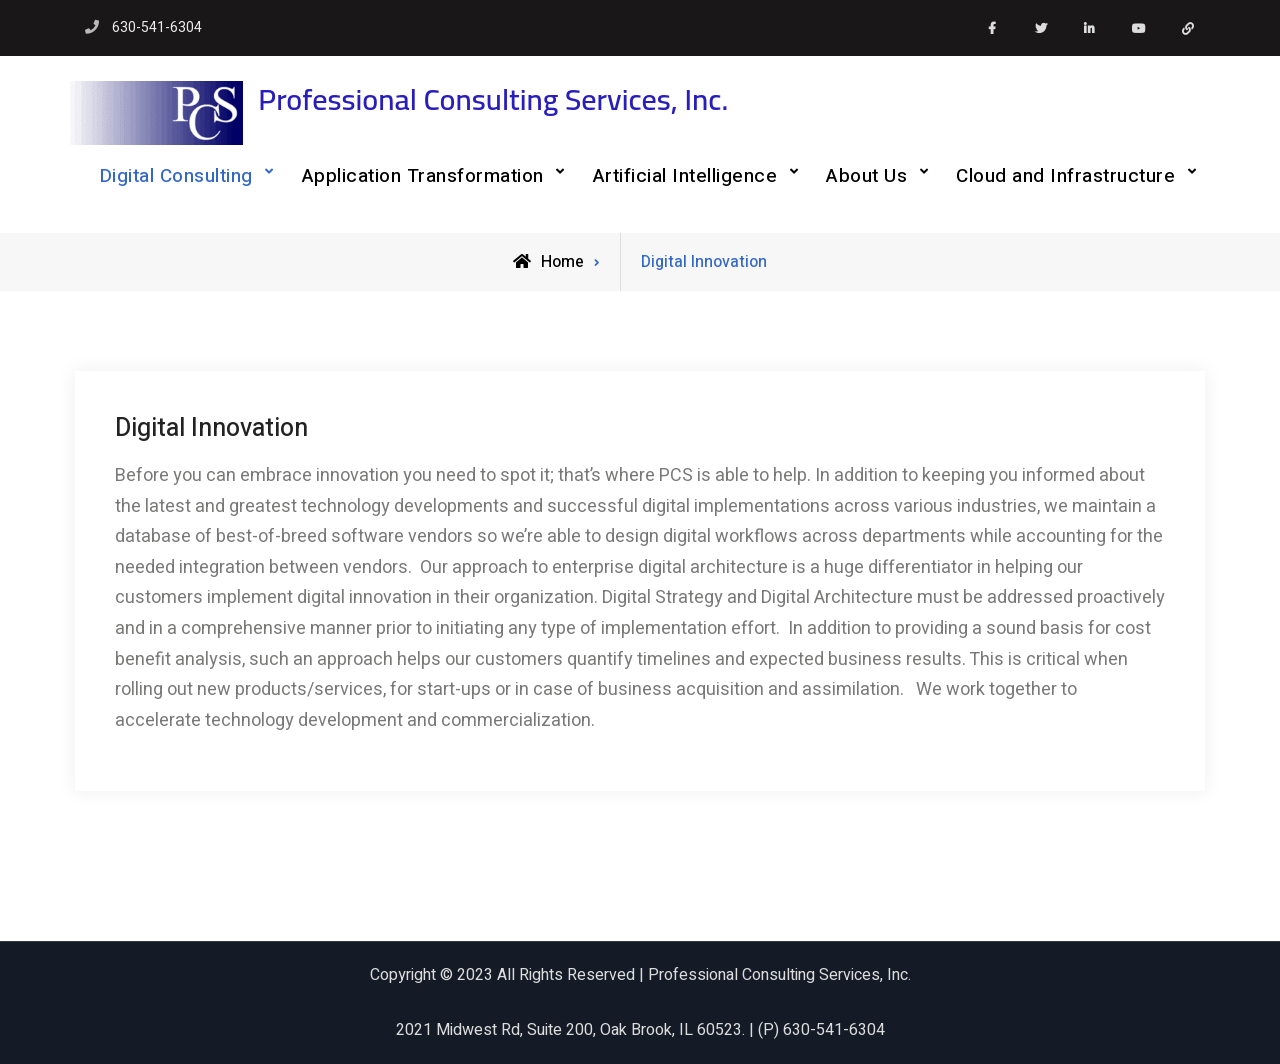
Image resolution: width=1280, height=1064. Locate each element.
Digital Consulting (176, 176)
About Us (866, 176)
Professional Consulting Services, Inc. (493, 99)
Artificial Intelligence (685, 176)
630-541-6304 (157, 27)
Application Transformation (423, 176)
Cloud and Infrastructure (1065, 176)
